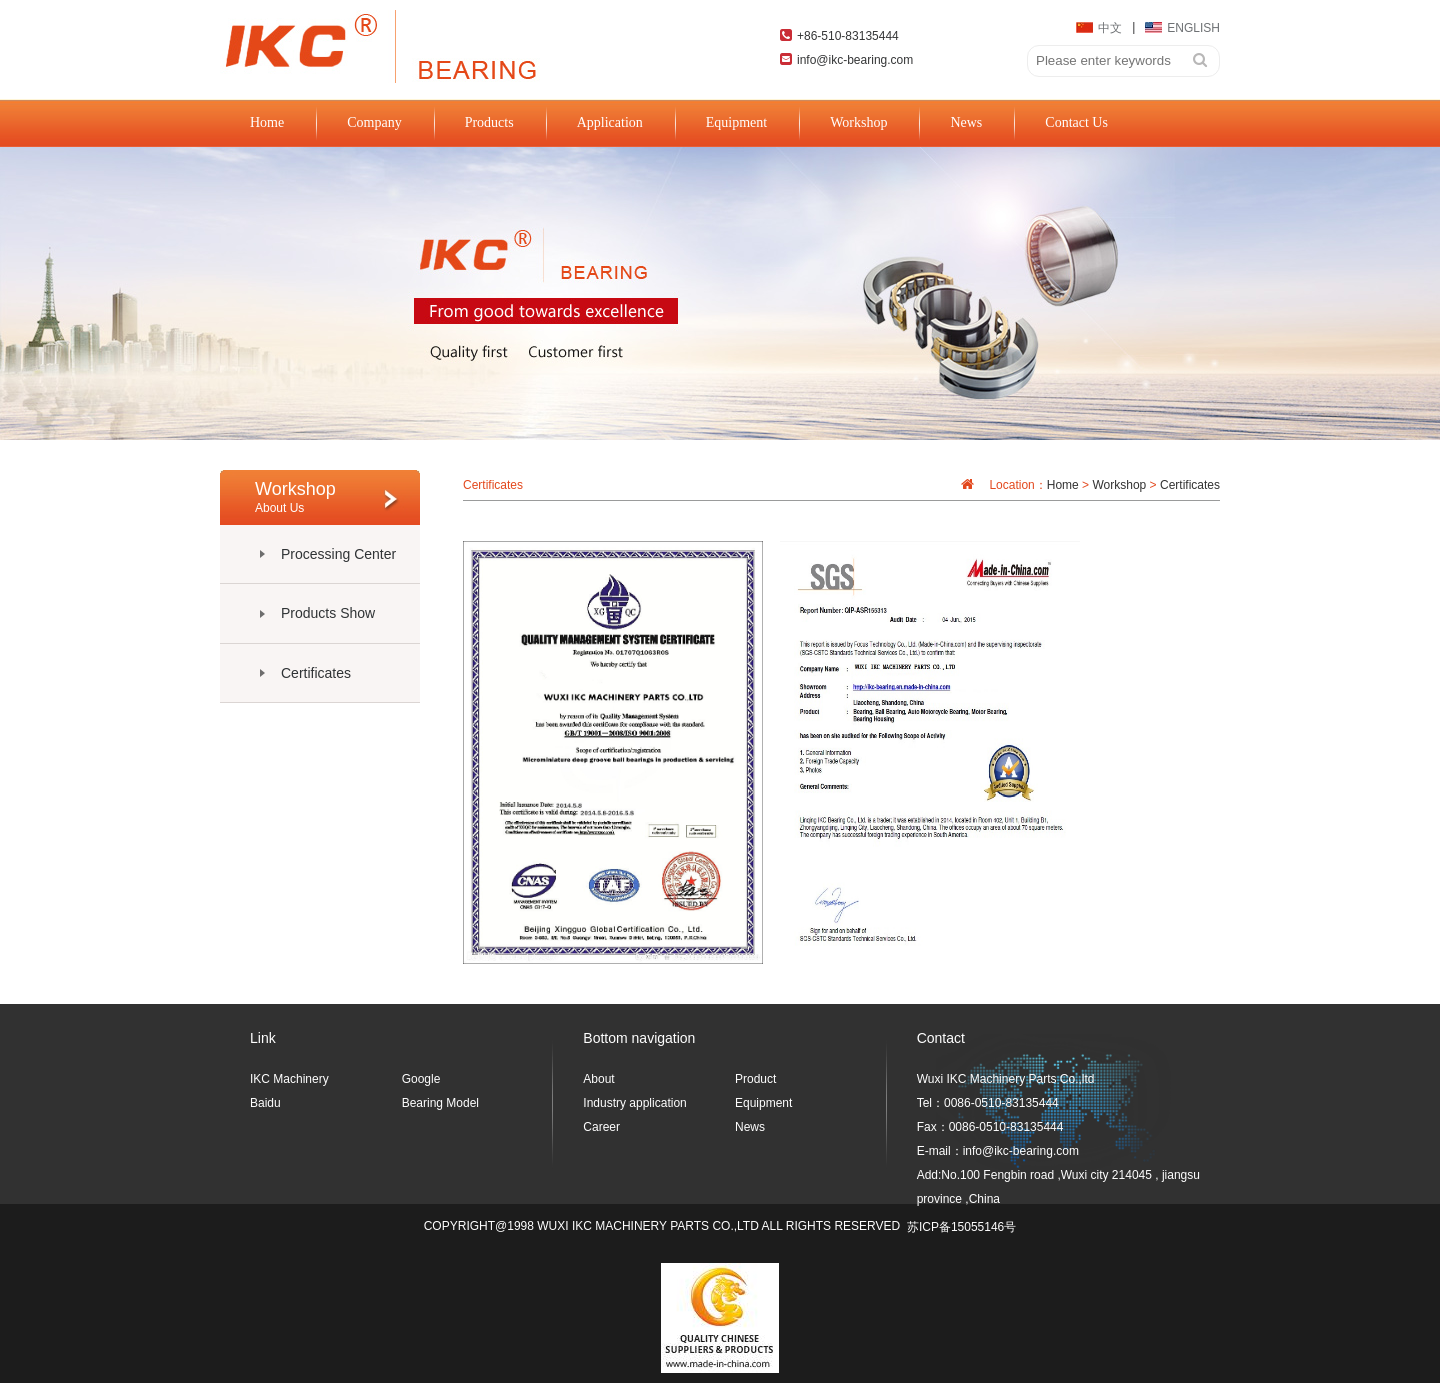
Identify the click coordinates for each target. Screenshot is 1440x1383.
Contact (941, 1038)
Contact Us (1076, 129)
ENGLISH (1182, 28)
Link (263, 1038)
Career (601, 1127)
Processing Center (338, 554)
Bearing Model (440, 1103)
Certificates (316, 673)
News (966, 129)
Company (374, 129)
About (598, 1079)
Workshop (858, 129)
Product (755, 1079)
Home (267, 129)
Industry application (634, 1103)
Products (489, 129)
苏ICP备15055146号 (961, 1227)
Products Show (328, 613)
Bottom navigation (639, 1038)
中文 (1099, 28)
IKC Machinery (289, 1079)
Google (421, 1079)
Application (610, 129)
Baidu (265, 1103)
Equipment (736, 129)
